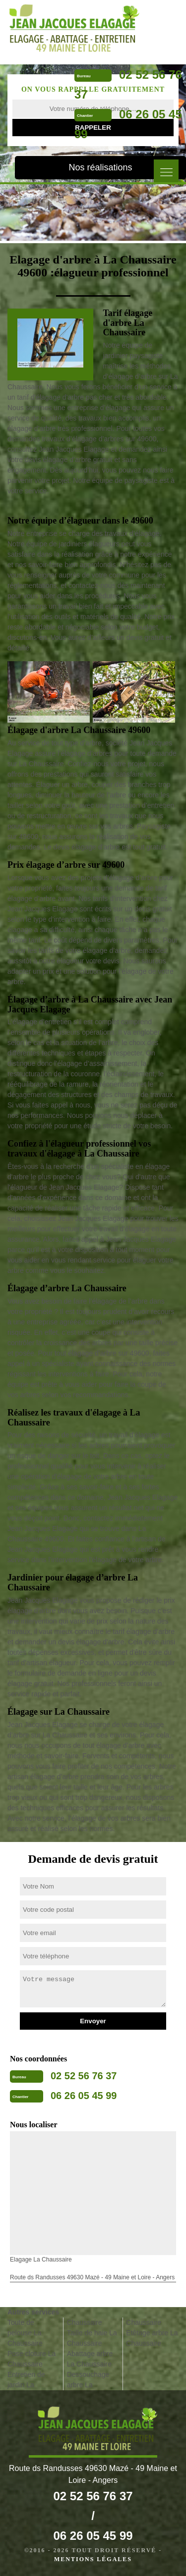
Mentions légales (93, 2559)
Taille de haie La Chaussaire (92, 2338)
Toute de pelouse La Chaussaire (25, 2332)
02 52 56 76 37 (84, 2075)
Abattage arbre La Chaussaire (90, 2359)
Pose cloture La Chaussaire (31, 2359)
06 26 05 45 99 (84, 2095)
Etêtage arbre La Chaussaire (152, 2338)
